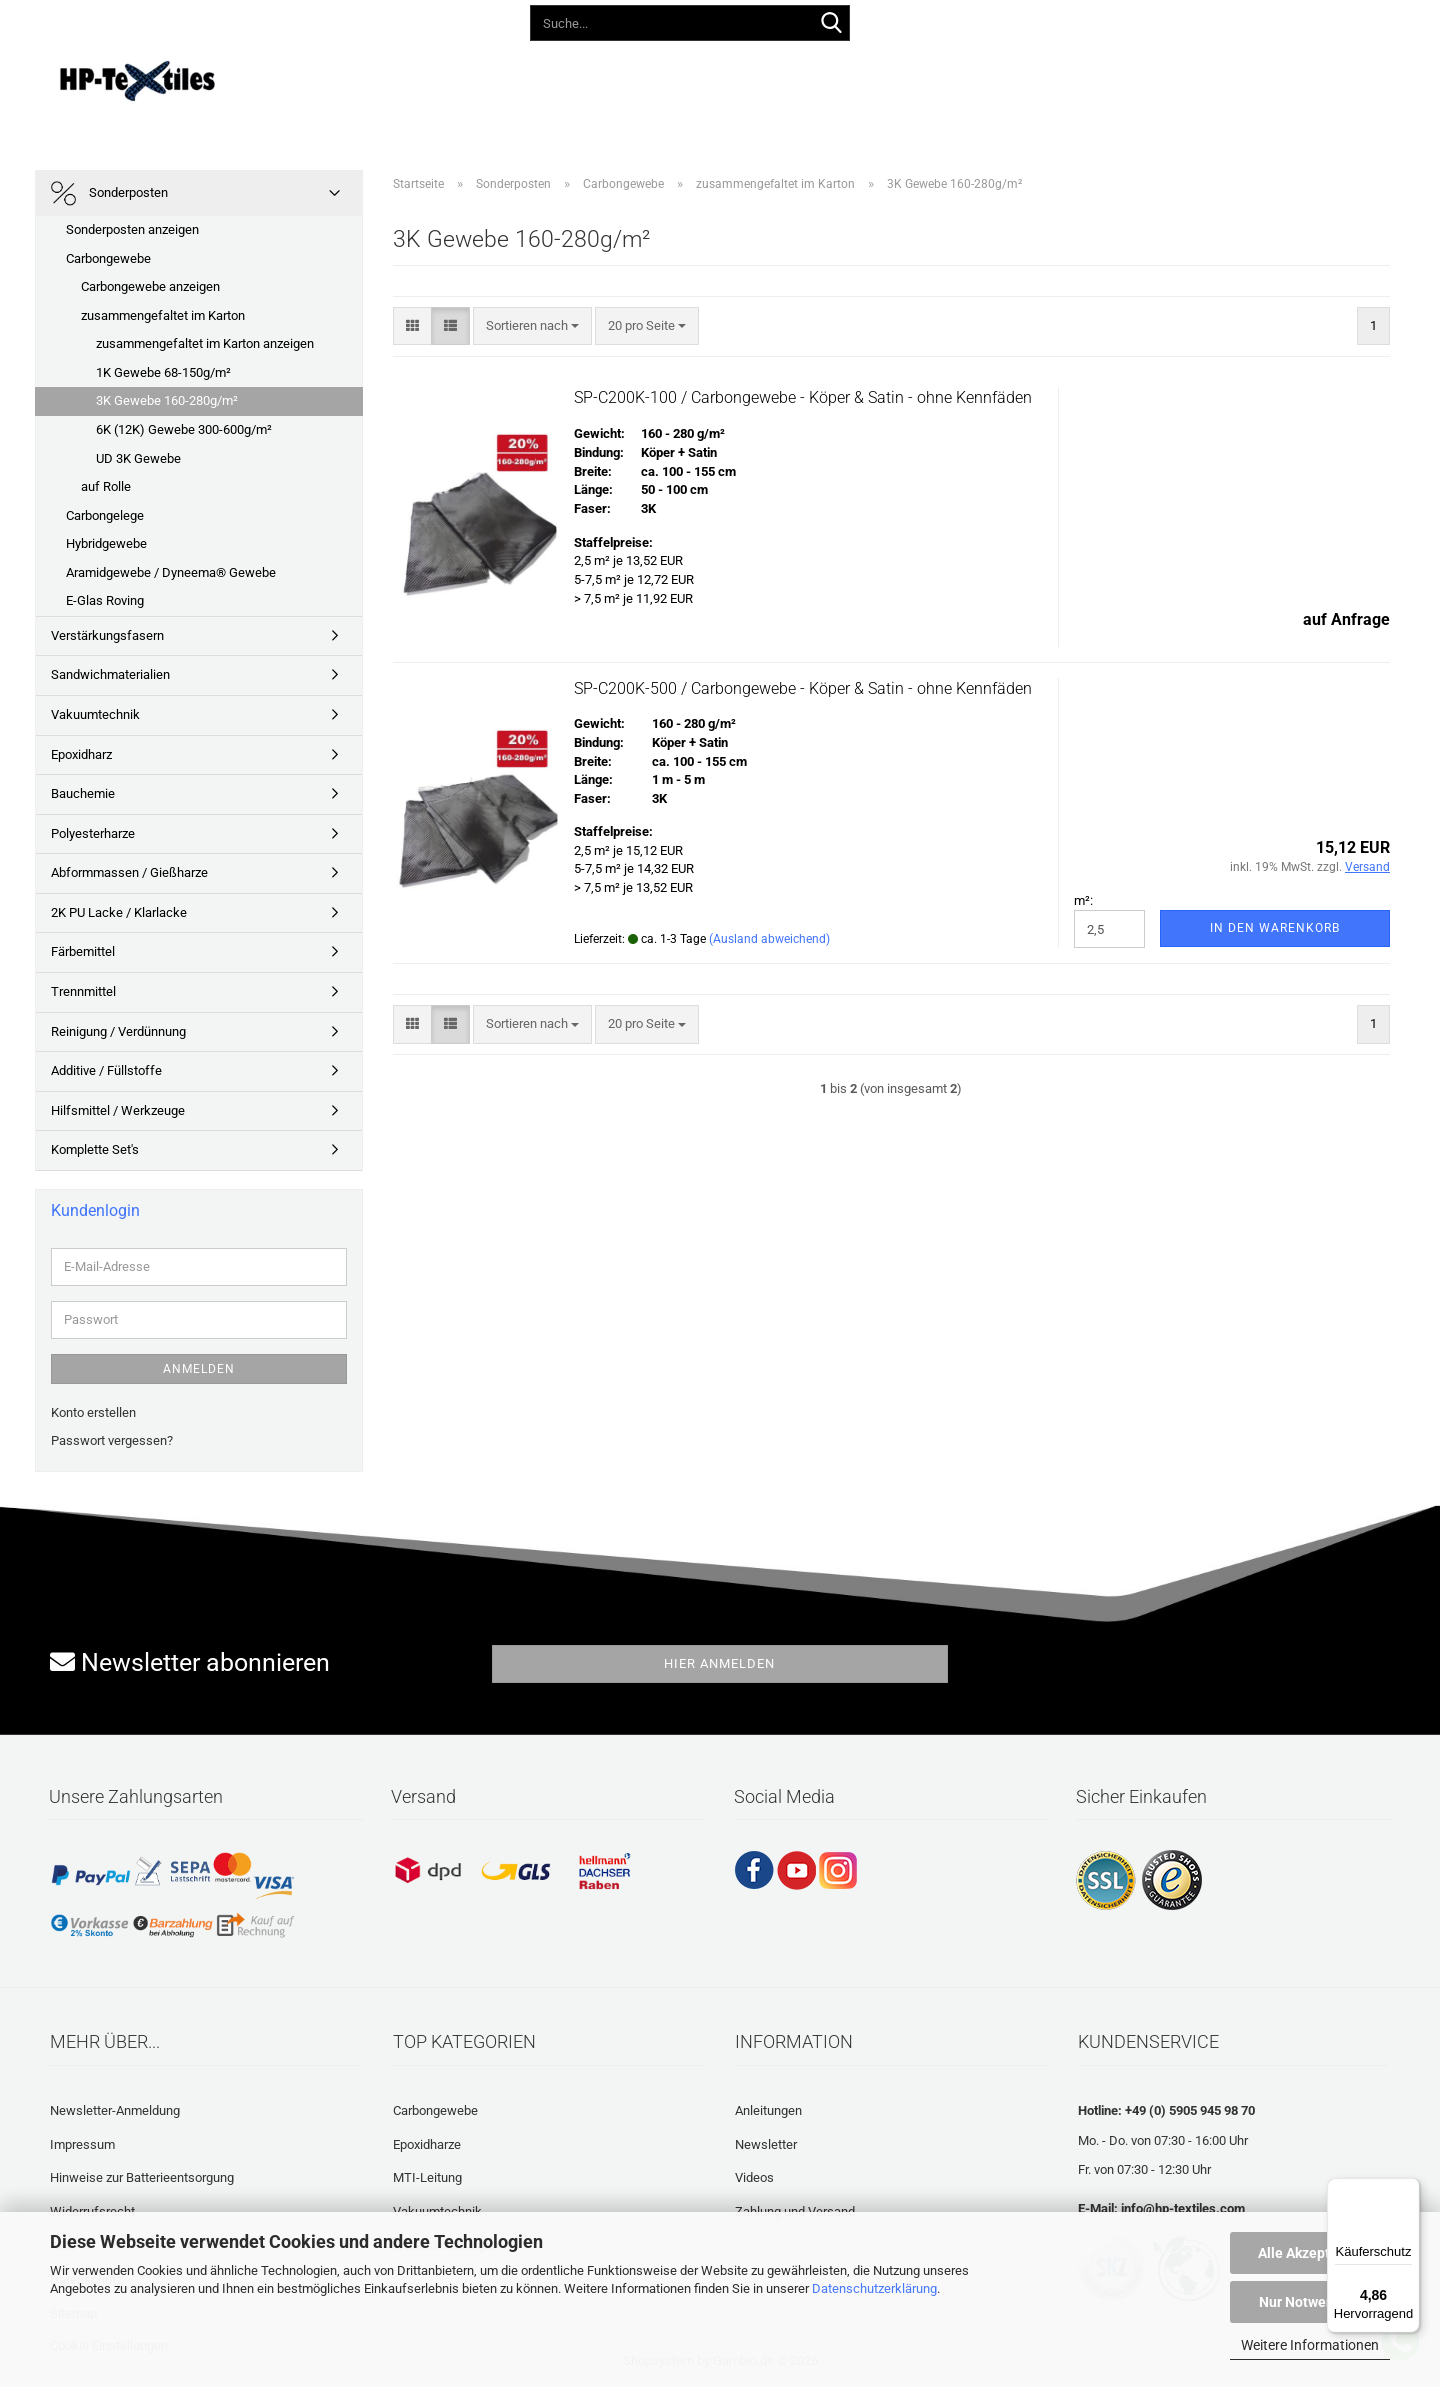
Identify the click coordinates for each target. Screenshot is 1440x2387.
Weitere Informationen (1310, 2345)
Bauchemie (83, 793)
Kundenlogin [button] (1070, 19)
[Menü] (1408, 2190)
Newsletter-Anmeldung (115, 2110)
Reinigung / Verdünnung (118, 1031)
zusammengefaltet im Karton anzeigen (205, 343)
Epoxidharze (427, 2144)
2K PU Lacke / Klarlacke (119, 912)
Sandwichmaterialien (110, 674)
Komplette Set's (95, 1149)
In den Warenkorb (1275, 928)
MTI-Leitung (427, 2177)
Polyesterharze (93, 833)
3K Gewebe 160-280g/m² (167, 400)
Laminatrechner (982, 77)
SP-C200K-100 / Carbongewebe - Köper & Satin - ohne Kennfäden (803, 397)
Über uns (1096, 77)
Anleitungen (584, 77)
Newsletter (766, 2144)
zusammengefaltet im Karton (163, 315)
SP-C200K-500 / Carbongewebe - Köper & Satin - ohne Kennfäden (803, 688)
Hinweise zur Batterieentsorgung (142, 2177)
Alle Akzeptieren (1310, 2253)
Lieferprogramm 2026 (440, 77)
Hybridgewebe (106, 543)
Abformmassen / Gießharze (129, 872)
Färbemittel (83, 951)
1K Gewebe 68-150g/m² (163, 372)
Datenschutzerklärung (874, 2288)
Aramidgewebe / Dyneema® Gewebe (171, 572)
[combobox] (532, 326)
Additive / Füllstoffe (106, 1070)
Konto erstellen (93, 1412)
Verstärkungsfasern (107, 635)
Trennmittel (83, 991)
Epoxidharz (81, 754)
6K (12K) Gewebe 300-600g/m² (184, 429)
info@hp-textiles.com (1183, 2208)
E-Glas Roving (105, 600)
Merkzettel (1172, 19)
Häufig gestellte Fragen (814, 77)
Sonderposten (109, 193)
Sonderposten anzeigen (132, 229)
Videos (679, 77)
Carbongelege (105, 515)
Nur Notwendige (1310, 2302)
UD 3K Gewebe (138, 458)
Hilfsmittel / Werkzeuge (118, 1110)
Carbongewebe (108, 258)
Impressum (82, 2144)
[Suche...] (831, 24)
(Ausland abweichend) (769, 939)
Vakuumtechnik (95, 714)
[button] (986, 20)
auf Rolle (106, 486)
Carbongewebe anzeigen (150, 286)
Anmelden (199, 1369)
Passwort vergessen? (112, 1440)
